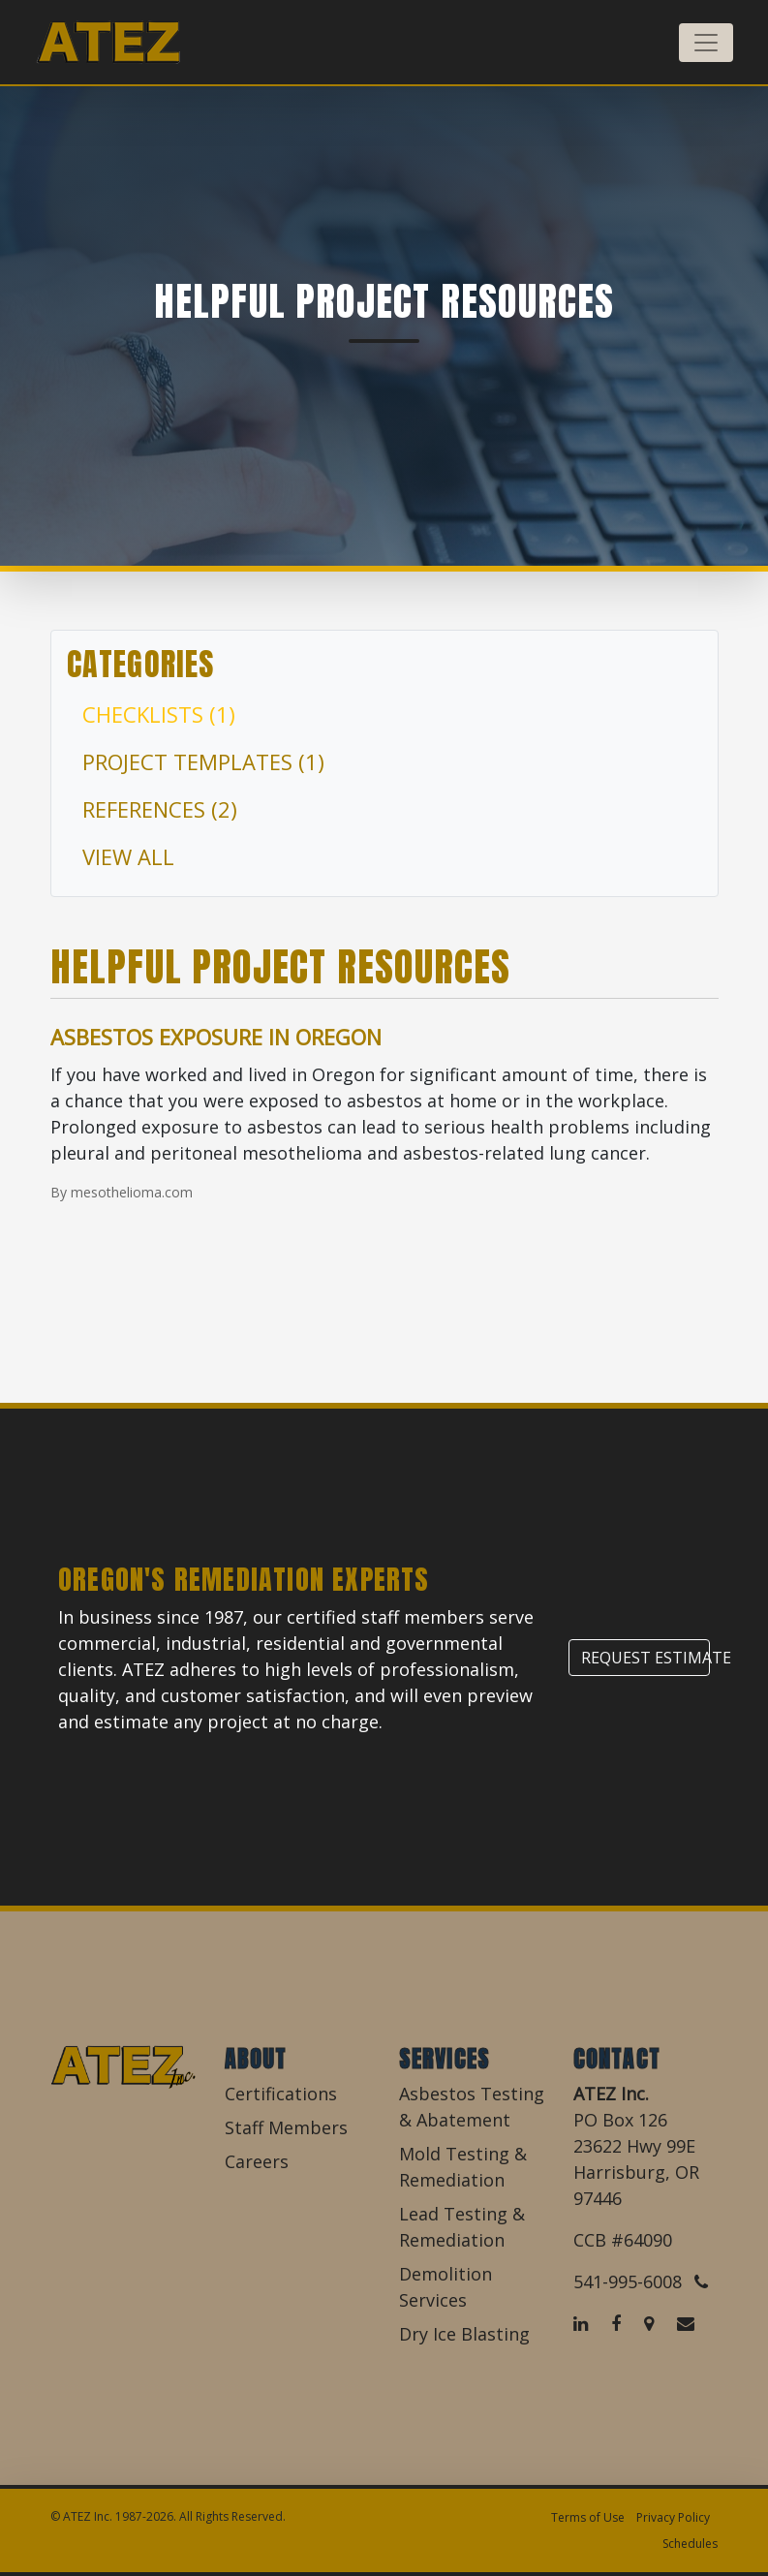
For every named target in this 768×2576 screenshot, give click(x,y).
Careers (257, 2161)
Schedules (690, 2543)
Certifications (281, 2093)
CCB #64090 (622, 2239)
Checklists (158, 714)
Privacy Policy (673, 2517)
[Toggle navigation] (706, 42)
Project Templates (203, 761)
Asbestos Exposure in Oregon (216, 1036)
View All (128, 856)
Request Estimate (645, 1657)
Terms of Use (588, 2517)
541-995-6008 (640, 2281)
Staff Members (286, 2127)
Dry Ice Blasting (464, 2333)
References (159, 808)
